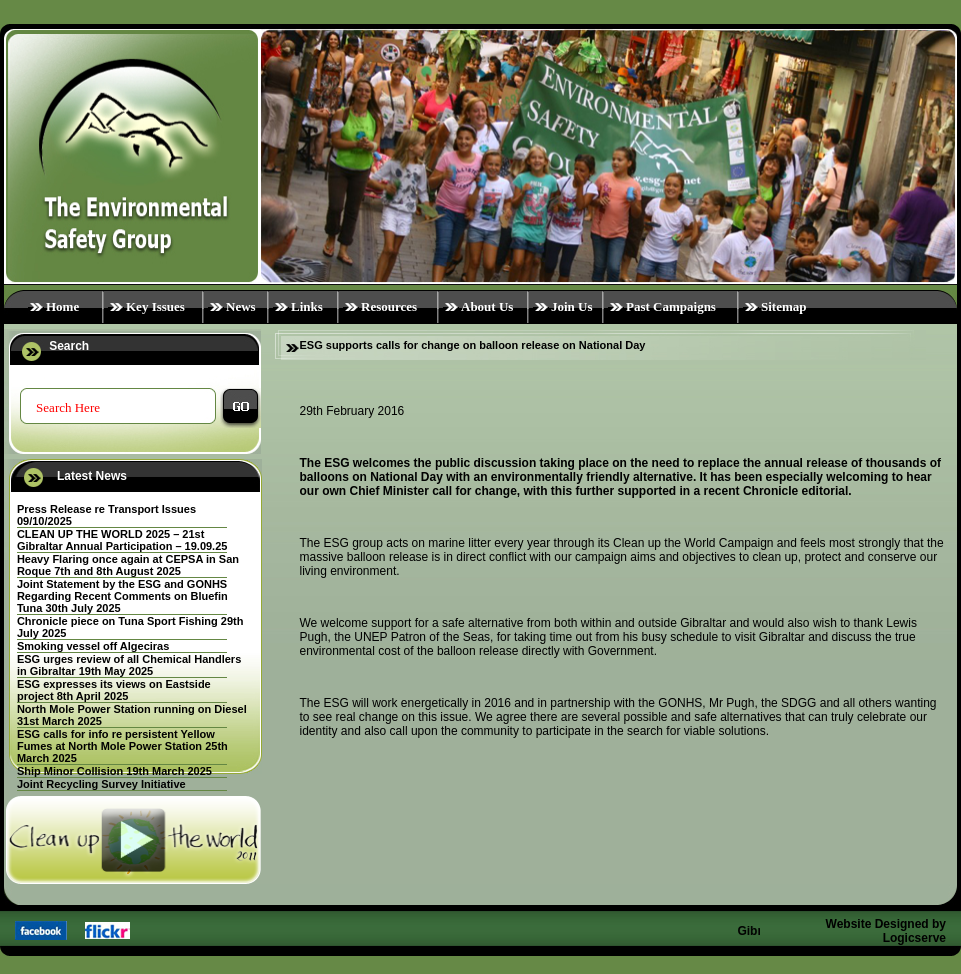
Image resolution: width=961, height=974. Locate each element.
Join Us (572, 306)
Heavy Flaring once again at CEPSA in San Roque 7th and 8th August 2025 (128, 565)
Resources (389, 306)
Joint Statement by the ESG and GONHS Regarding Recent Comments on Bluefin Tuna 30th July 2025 (122, 596)
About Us (487, 306)
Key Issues (155, 306)
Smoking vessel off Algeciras (93, 646)
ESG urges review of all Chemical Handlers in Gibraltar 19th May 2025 (129, 665)
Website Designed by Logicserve (886, 931)
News (241, 306)
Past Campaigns (671, 306)
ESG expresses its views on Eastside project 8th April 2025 (114, 690)
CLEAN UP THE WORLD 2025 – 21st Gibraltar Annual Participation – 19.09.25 (122, 540)
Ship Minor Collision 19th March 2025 (114, 771)
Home (62, 306)
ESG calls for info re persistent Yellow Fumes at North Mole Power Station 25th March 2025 (122, 746)
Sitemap (784, 306)
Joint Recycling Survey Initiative (101, 784)
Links (307, 306)
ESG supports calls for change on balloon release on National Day (473, 345)
